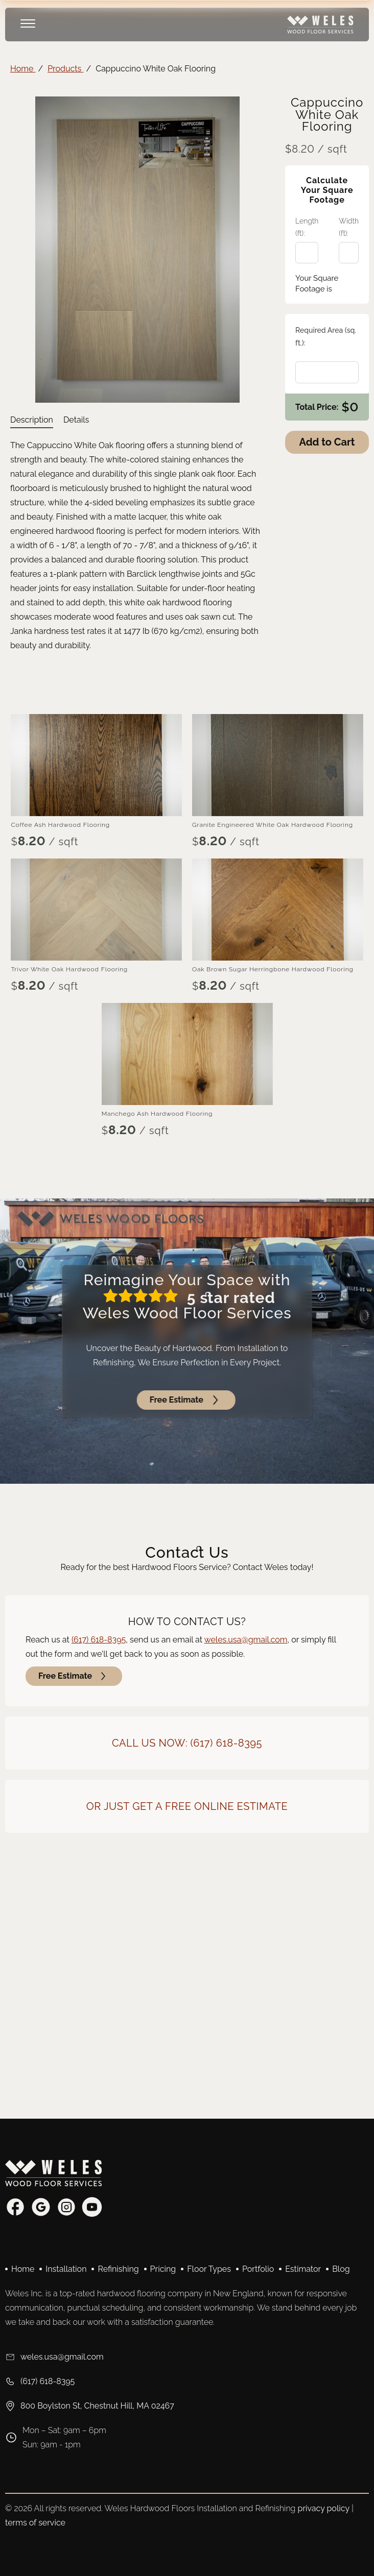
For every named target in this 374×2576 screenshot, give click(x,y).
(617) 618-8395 (99, 1640)
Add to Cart (327, 442)
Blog (340, 2269)
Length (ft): (306, 227)
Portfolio (258, 2269)
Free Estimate (73, 1676)
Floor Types (209, 2269)
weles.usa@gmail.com (246, 1640)
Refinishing (118, 2269)
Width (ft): (349, 227)
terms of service (35, 2523)
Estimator (303, 2269)
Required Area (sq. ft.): (325, 336)
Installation (65, 2269)
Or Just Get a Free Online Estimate (187, 1806)
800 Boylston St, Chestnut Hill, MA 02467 (89, 2406)
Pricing (163, 2269)
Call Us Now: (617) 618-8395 (187, 1743)
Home (22, 2269)
